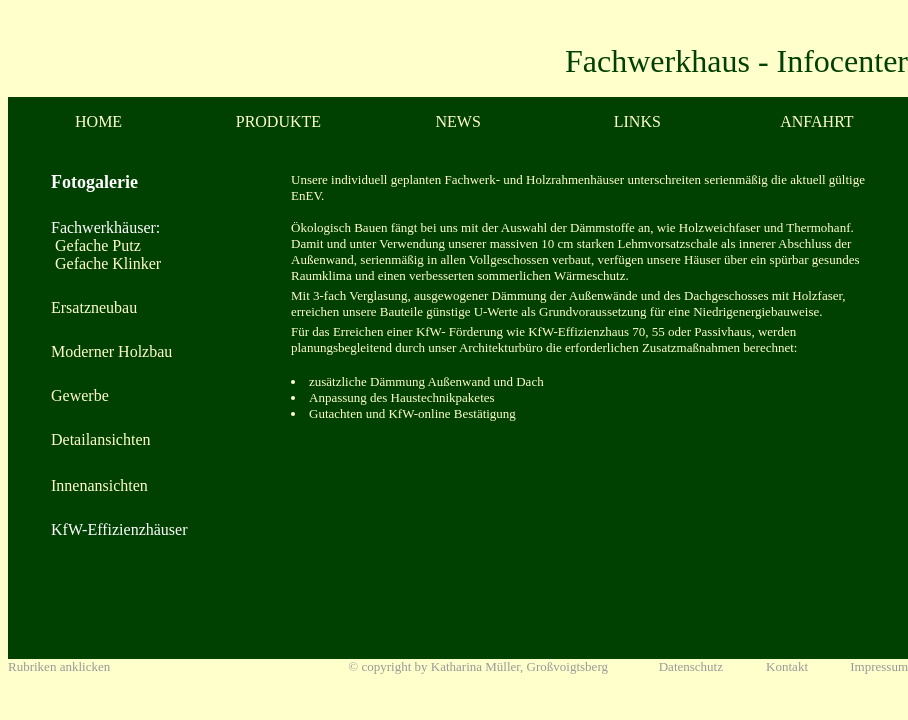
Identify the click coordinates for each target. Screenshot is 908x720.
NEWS (458, 121)
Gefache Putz (96, 245)
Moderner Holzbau (111, 351)
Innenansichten (99, 485)
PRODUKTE (278, 121)
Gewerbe (80, 395)
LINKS (637, 121)
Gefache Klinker (106, 263)
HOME (98, 121)
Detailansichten (101, 439)
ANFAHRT (816, 121)
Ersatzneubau (94, 307)
